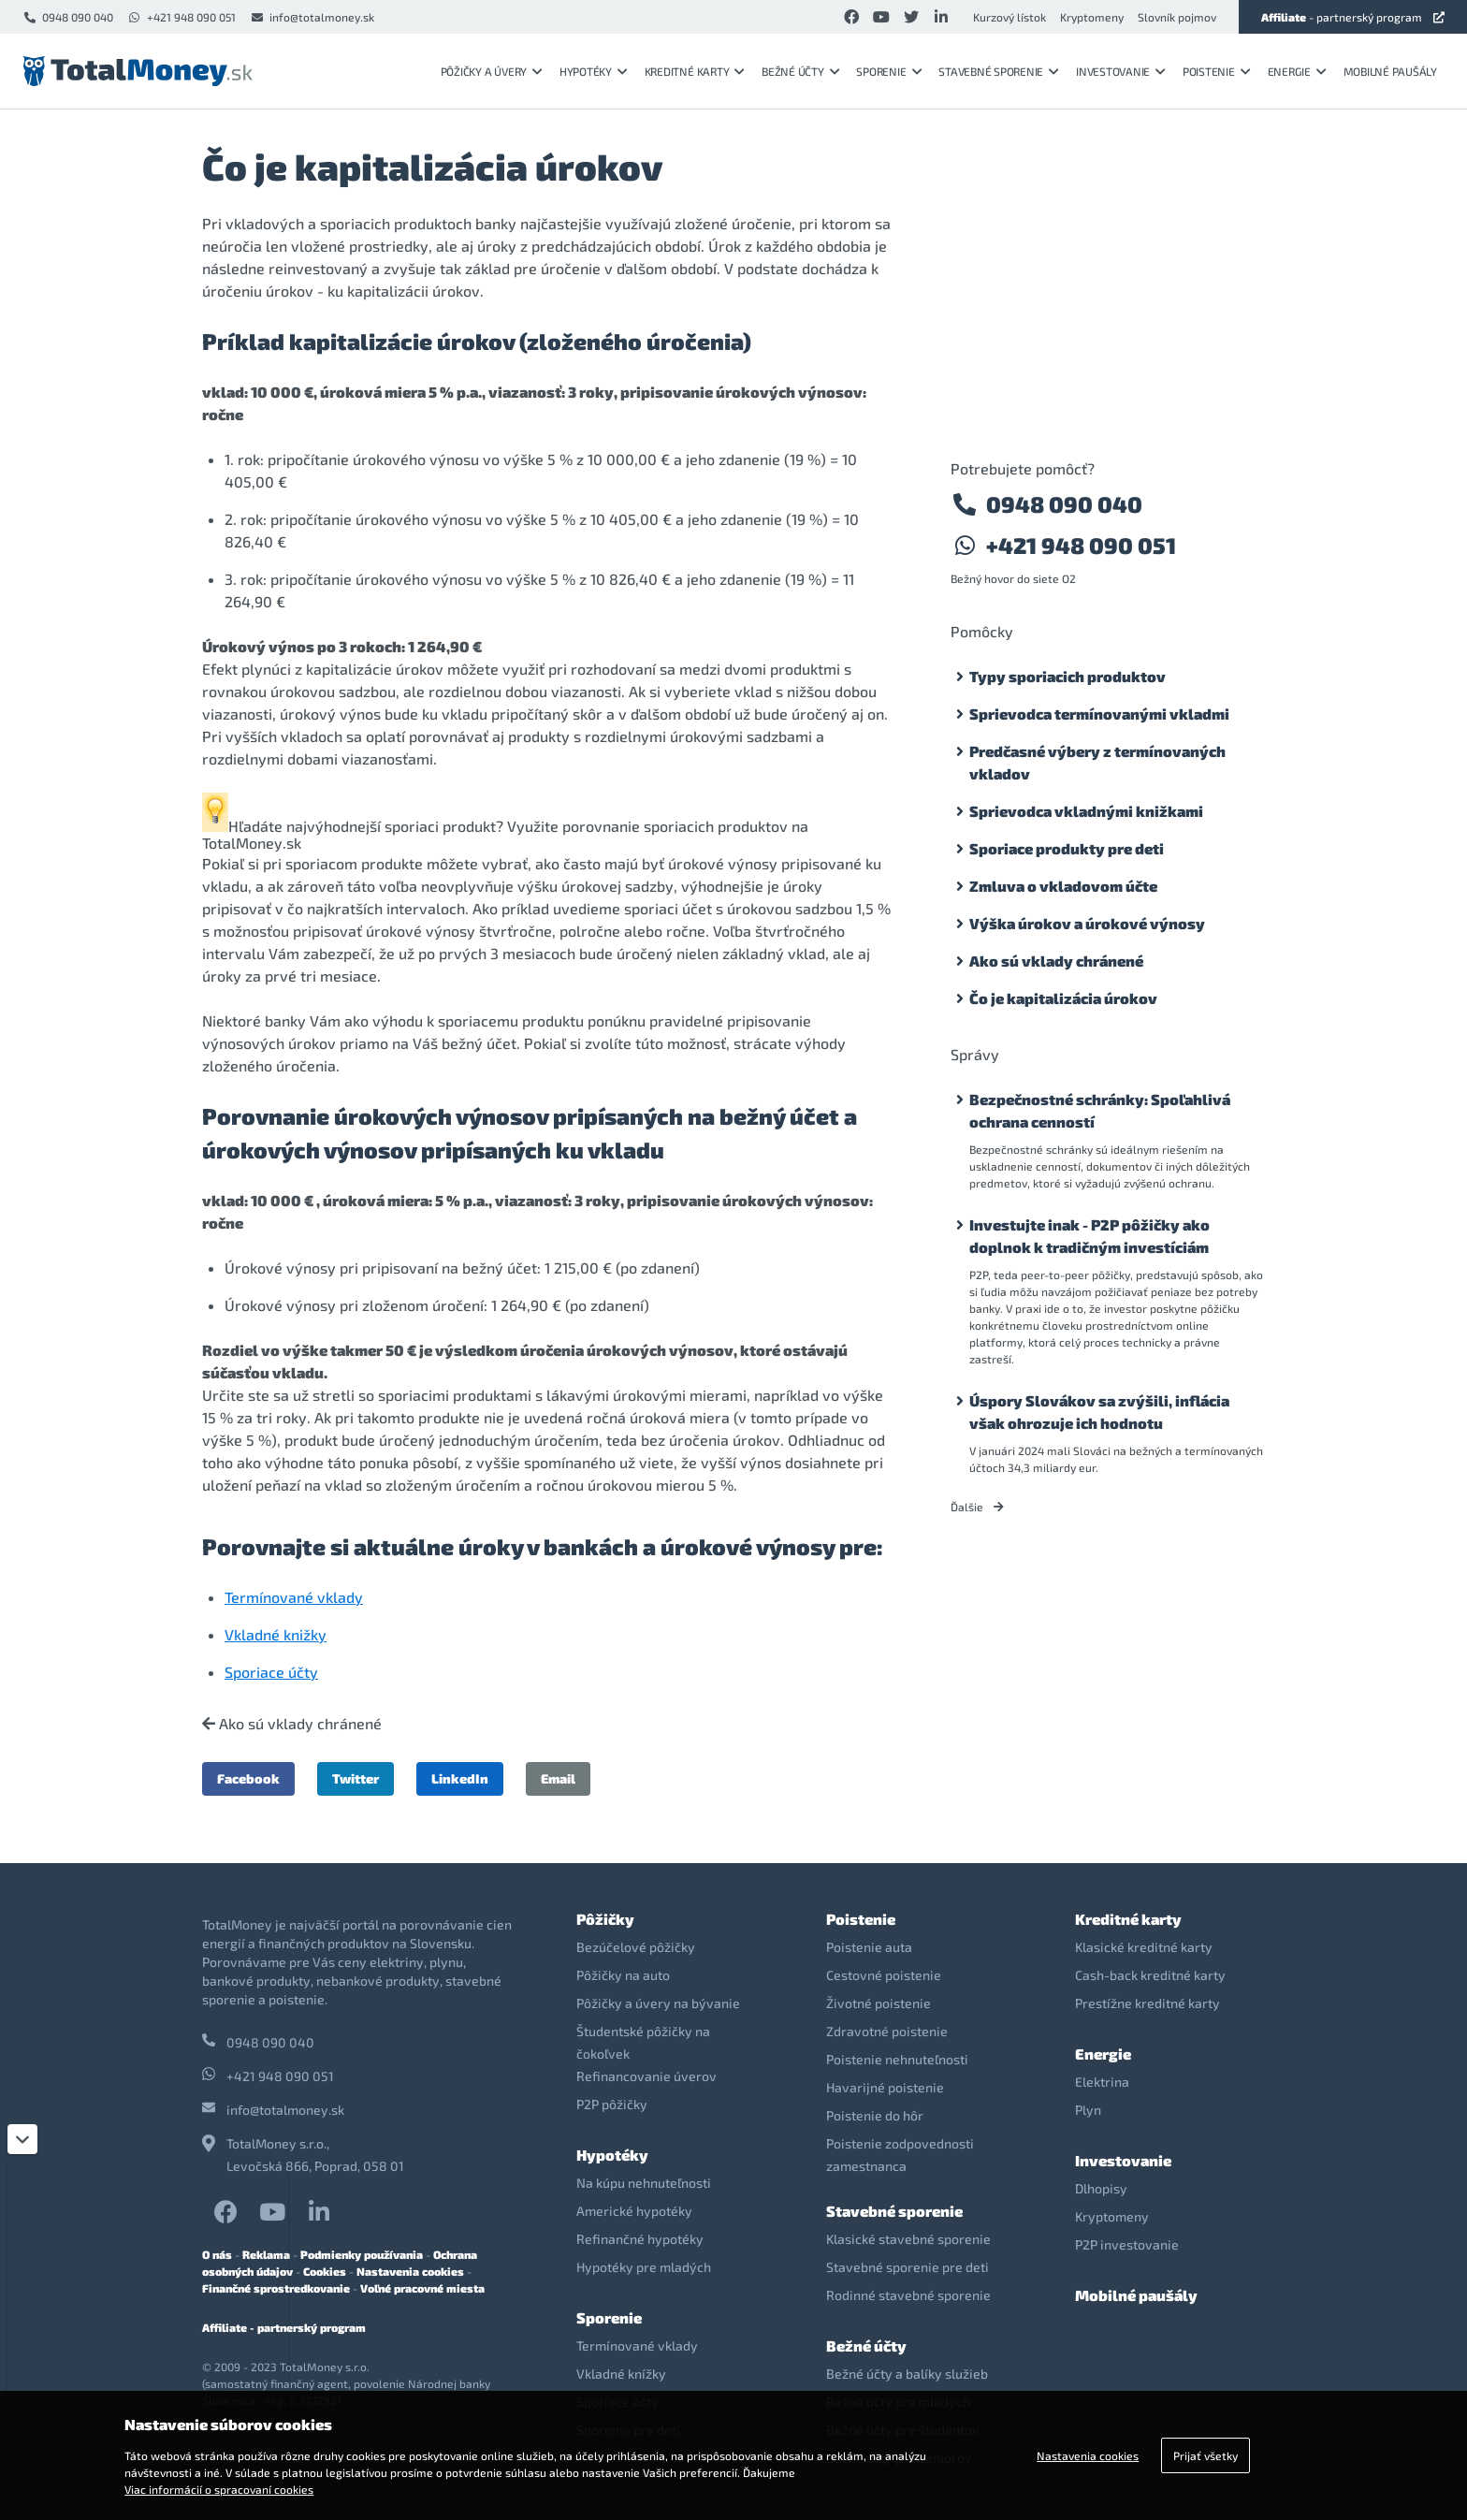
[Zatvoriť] (22, 2139)
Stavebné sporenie (998, 71)
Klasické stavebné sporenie (908, 2239)
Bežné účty (800, 71)
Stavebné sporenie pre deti (907, 2267)
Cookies (324, 2271)
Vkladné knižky (276, 1634)
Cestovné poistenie (883, 1975)
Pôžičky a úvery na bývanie (658, 2003)
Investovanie (1121, 71)
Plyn (1088, 2110)
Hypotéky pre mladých (643, 2267)
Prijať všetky (1205, 2455)
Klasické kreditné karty (1144, 1947)
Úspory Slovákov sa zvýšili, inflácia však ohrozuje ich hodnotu (1099, 1411)
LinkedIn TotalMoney (319, 2211)
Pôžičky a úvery (492, 71)
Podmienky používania (361, 2254)
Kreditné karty (695, 71)
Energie (1297, 71)
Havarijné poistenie (885, 2087)
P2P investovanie (1127, 2244)
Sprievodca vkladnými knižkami (1086, 811)
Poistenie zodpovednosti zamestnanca (900, 2154)
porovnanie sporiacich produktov (675, 826)
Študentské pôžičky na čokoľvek (643, 2042)
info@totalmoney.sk (312, 16)
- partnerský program (1353, 16)
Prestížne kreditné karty (1147, 2003)
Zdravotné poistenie (887, 2031)
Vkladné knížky (621, 2374)
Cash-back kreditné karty (1150, 1975)
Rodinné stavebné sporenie (908, 2295)
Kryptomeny (1092, 16)
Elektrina (1102, 2082)
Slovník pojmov (1177, 16)
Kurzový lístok (1009, 16)
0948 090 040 (67, 16)
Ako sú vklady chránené (292, 1723)
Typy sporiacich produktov (1067, 676)
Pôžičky (605, 1919)
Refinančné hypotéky (640, 2239)
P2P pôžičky (611, 2104)
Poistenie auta (869, 1947)
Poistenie (1217, 71)
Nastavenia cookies (410, 2271)
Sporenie (889, 71)
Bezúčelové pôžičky (635, 1947)
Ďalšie (977, 1506)
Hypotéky (593, 71)
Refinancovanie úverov (646, 2076)
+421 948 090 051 (181, 16)
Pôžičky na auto (623, 1975)
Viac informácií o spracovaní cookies (218, 2489)
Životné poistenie (878, 2003)
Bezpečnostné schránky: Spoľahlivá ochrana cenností (1099, 1110)
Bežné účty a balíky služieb (907, 2374)
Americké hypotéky (634, 2211)
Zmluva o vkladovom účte (1063, 886)
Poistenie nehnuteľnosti (897, 2059)
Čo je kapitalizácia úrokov (1063, 998)
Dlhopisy (1101, 2188)
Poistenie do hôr (874, 2115)
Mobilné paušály (1390, 71)
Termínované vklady (294, 1597)
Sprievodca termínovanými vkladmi (1099, 713)
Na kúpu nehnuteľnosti (643, 2183)
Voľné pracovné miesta (422, 2287)
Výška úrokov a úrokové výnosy (1087, 923)
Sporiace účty (271, 1672)
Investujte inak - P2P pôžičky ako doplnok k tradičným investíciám (1089, 1236)
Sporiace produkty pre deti (1066, 848)
